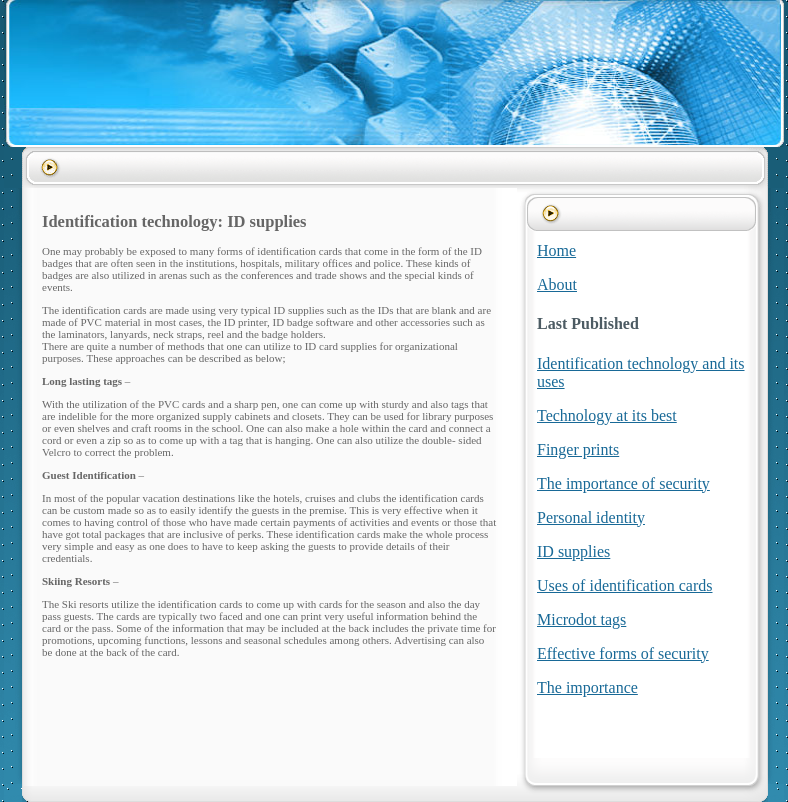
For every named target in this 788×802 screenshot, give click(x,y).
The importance (587, 687)
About (557, 284)
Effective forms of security (623, 653)
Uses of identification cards (625, 585)
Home (556, 250)
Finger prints (578, 449)
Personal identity (591, 517)
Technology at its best (607, 415)
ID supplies (573, 551)
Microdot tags (581, 619)
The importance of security (623, 483)
